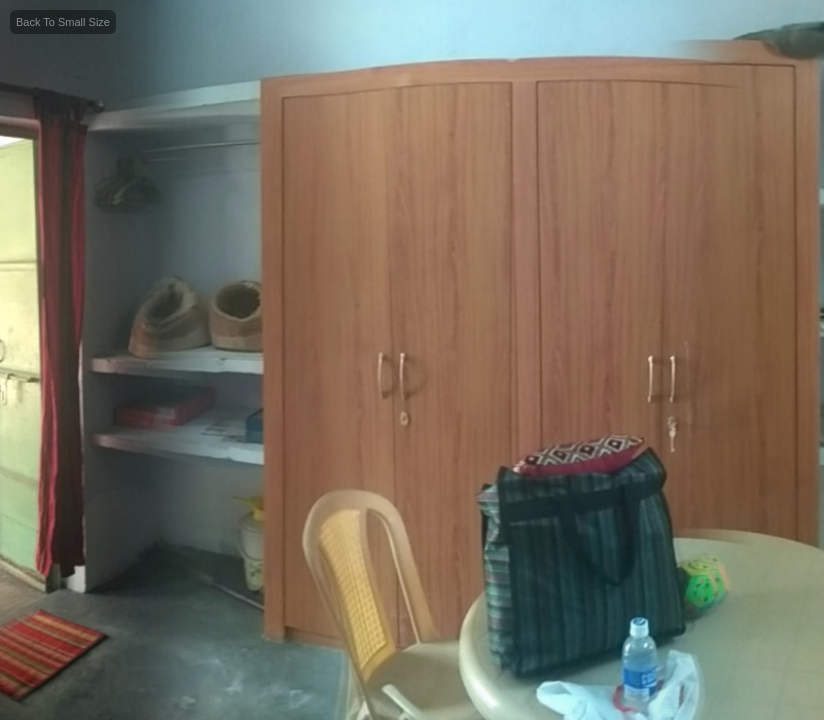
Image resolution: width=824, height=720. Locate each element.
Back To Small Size (63, 22)
